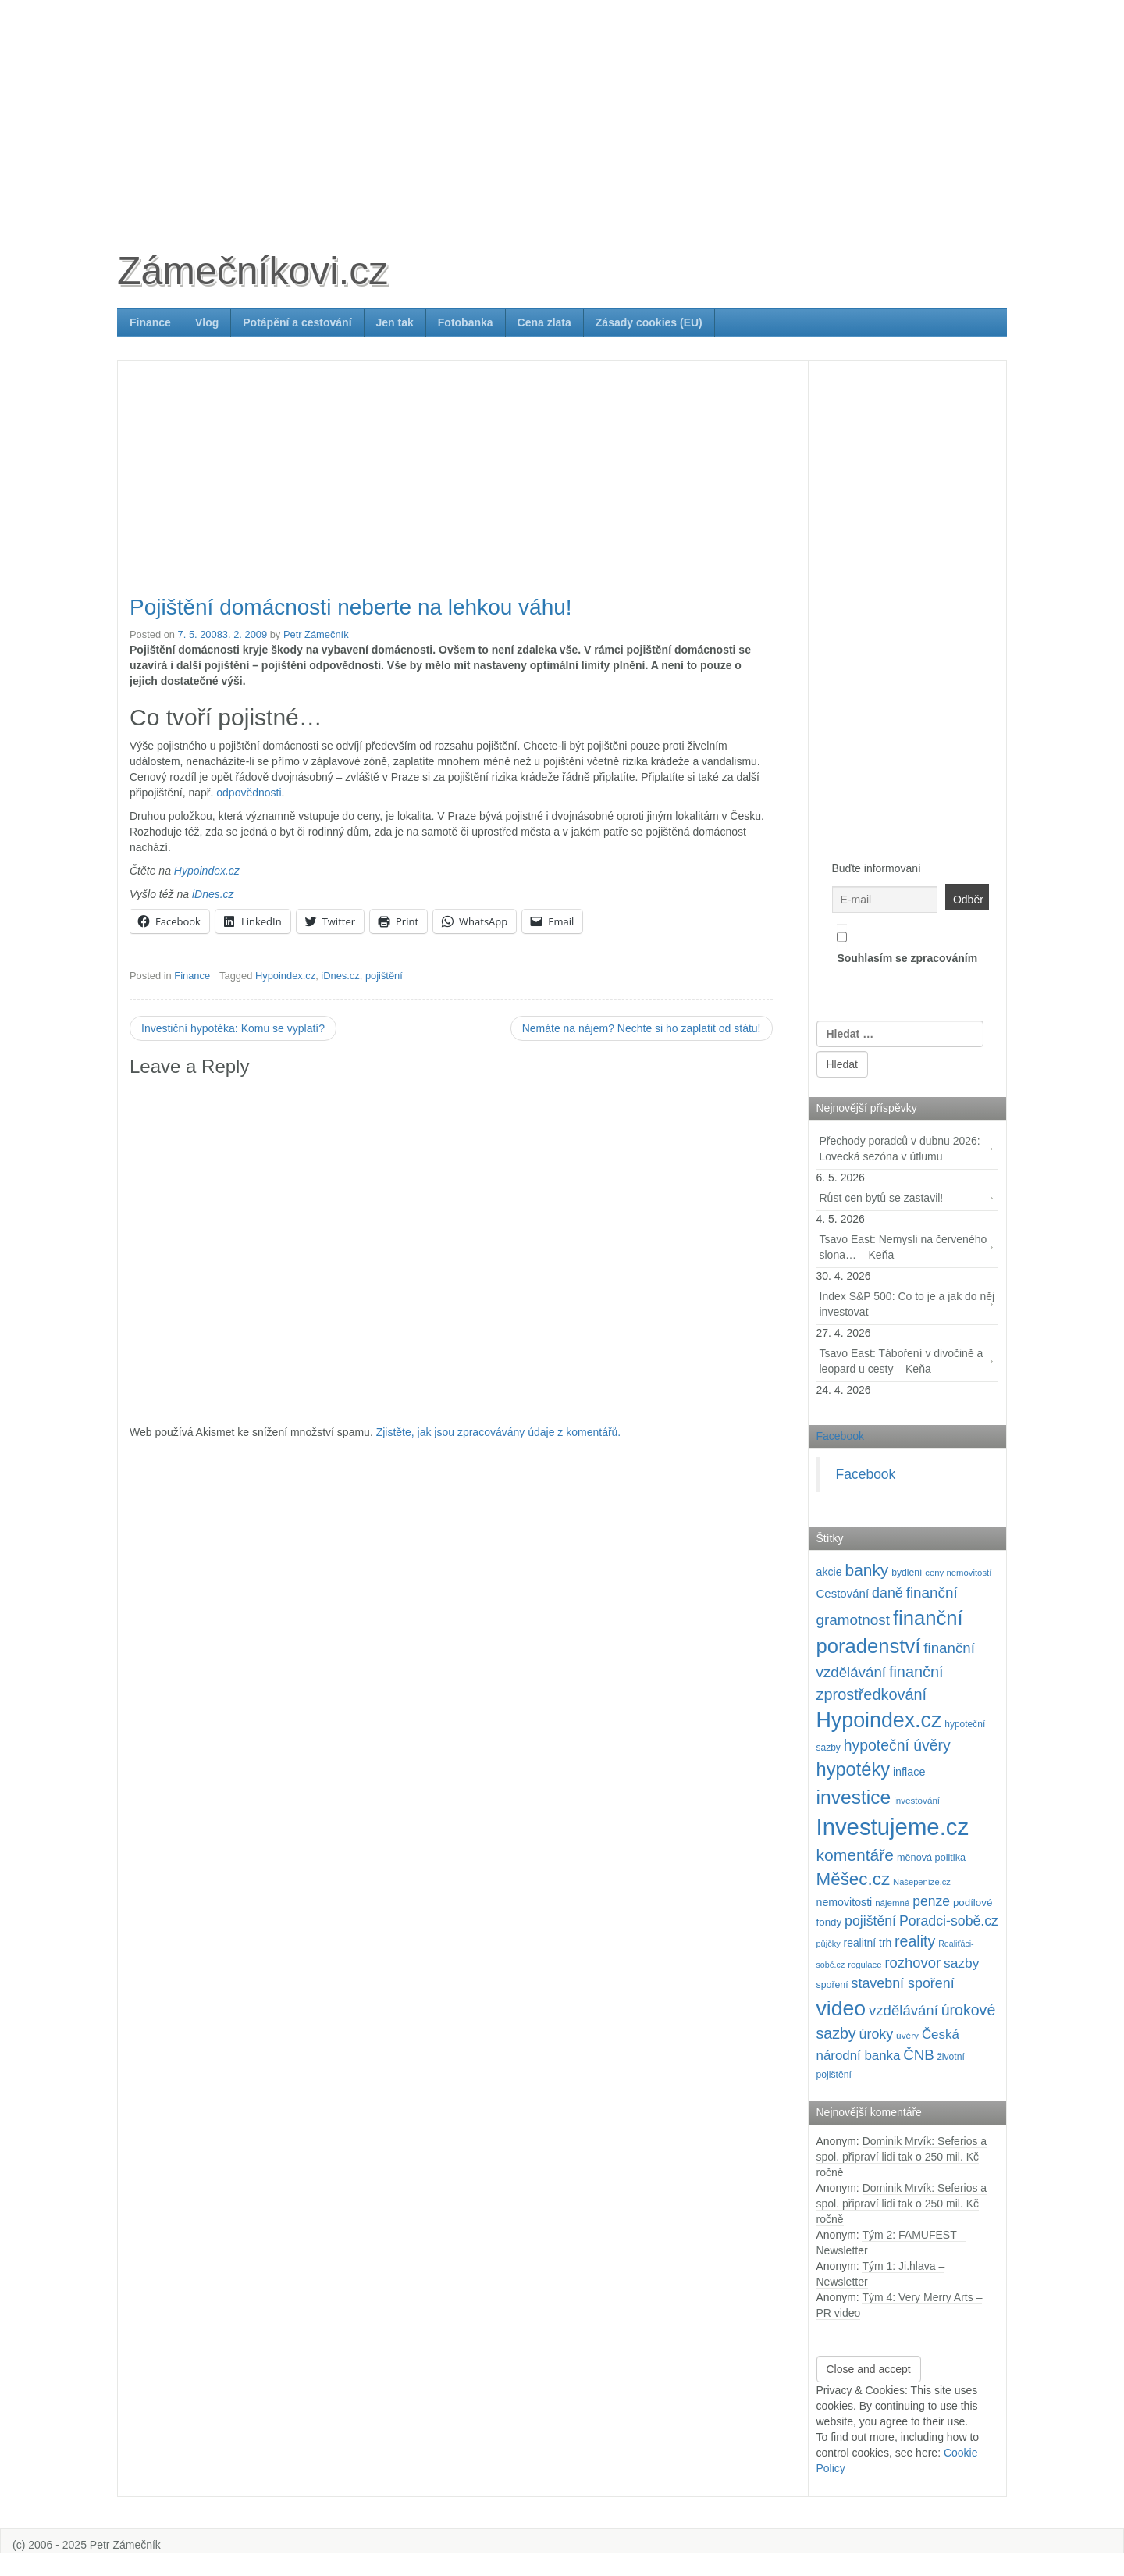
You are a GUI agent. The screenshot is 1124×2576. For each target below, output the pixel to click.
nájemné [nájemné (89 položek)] (892, 1903)
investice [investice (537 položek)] (853, 1797)
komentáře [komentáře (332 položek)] (855, 1855)
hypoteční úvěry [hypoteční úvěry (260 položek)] (897, 1745)
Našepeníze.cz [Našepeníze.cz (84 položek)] (922, 1882)
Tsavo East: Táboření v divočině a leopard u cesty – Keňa (902, 1361)
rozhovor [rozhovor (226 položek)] (912, 1962)
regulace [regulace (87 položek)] (864, 1964)
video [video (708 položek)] (841, 2008)
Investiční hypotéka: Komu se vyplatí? (233, 1028)
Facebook (840, 1436)
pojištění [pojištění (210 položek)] (870, 1921)
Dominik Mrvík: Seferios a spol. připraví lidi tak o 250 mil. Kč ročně (901, 2157)
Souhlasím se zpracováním (907, 944)
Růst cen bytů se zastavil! (882, 1198)
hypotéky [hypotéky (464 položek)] (853, 1769)
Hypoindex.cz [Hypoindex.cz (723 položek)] (879, 1720)
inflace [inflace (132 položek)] (909, 1771)
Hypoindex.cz (207, 870)
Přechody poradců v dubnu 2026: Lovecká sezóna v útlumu (900, 1149)
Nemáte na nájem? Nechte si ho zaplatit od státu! (641, 1028)
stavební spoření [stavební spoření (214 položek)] (903, 1983)
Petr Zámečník (316, 634)
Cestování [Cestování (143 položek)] (843, 1593)
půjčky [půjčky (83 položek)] (828, 1943)
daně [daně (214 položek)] (887, 1593)
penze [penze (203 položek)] (931, 1901)
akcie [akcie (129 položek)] (829, 1572)
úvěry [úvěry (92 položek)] (907, 2035)
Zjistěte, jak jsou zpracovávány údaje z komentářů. (498, 1432)
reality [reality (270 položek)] (915, 1941)
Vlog (207, 322)
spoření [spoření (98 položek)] (832, 1984)
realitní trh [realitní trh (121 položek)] (868, 1942)
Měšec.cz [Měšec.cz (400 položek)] (853, 1879)
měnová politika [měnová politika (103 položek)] (931, 1857)
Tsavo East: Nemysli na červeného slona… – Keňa (903, 1247)
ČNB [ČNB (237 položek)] (918, 2055)
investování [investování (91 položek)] (917, 1800)
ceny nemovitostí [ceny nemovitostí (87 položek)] (958, 1572)
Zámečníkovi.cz (252, 271)
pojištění (384, 976)
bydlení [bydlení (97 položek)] (906, 1572)
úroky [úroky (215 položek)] (876, 2034)
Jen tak (395, 322)
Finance (150, 322)
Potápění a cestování (297, 322)
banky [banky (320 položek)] (867, 1570)
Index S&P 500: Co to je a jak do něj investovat (907, 1304)
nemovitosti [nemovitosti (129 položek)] (844, 1902)
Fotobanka (465, 322)
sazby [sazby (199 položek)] (961, 1963)
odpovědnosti (248, 792)
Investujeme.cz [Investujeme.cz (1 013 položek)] (892, 1827)
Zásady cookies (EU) (649, 322)
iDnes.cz (213, 894)
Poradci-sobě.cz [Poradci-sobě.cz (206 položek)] (948, 1921)
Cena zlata (544, 322)
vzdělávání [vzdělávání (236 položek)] (903, 2010)
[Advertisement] (562, 109)
